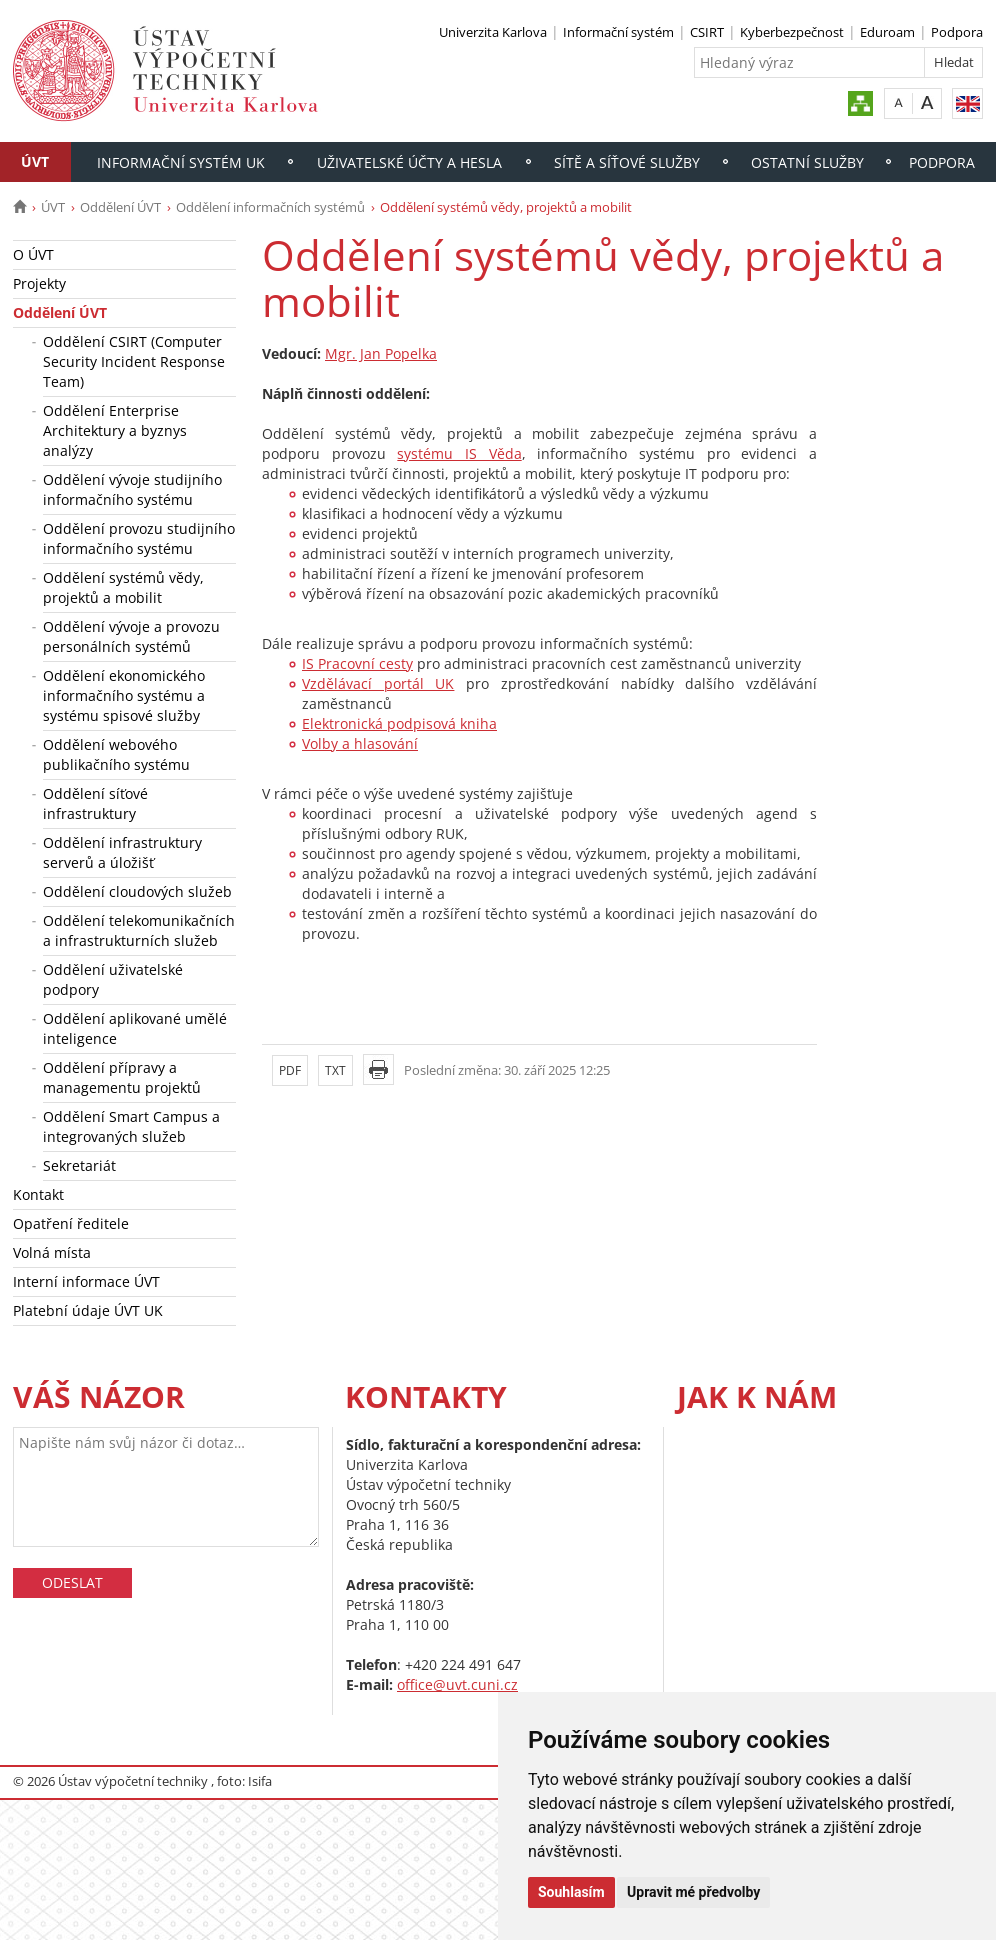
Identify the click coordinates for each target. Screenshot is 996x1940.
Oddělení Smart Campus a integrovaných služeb (131, 1126)
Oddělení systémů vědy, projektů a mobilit (123, 587)
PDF (290, 1070)
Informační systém (618, 32)
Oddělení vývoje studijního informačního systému (132, 489)
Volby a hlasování (360, 743)
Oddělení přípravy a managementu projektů (122, 1077)
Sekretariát (79, 1165)
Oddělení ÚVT (120, 207)
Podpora (957, 32)
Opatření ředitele (71, 1223)
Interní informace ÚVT (86, 1281)
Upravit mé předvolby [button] (693, 1892)
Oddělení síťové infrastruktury (95, 803)
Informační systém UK (181, 162)
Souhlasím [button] (571, 1892)
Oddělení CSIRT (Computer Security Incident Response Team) (134, 361)
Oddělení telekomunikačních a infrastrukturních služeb (139, 930)
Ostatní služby (807, 162)
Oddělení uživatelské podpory (113, 979)
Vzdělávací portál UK (378, 683)
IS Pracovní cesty (357, 663)
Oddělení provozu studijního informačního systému (139, 538)
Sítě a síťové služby (627, 162)
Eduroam (887, 32)
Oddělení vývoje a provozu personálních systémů (131, 636)
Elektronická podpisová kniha (399, 723)
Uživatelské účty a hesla (409, 162)
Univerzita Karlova (493, 32)
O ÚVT (33, 254)
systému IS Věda (459, 453)
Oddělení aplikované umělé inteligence (135, 1028)
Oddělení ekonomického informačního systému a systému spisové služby (124, 695)
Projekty (39, 283)
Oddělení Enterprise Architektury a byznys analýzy (115, 430)
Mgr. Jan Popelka (381, 353)
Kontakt (38, 1194)
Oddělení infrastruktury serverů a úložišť (122, 852)
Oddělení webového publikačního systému (116, 754)
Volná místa (52, 1252)
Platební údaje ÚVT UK (88, 1310)
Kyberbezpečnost (792, 32)
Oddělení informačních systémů (270, 207)
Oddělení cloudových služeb (137, 891)
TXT (335, 1070)
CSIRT (707, 32)
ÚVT (35, 161)
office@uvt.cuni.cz (457, 1684)
